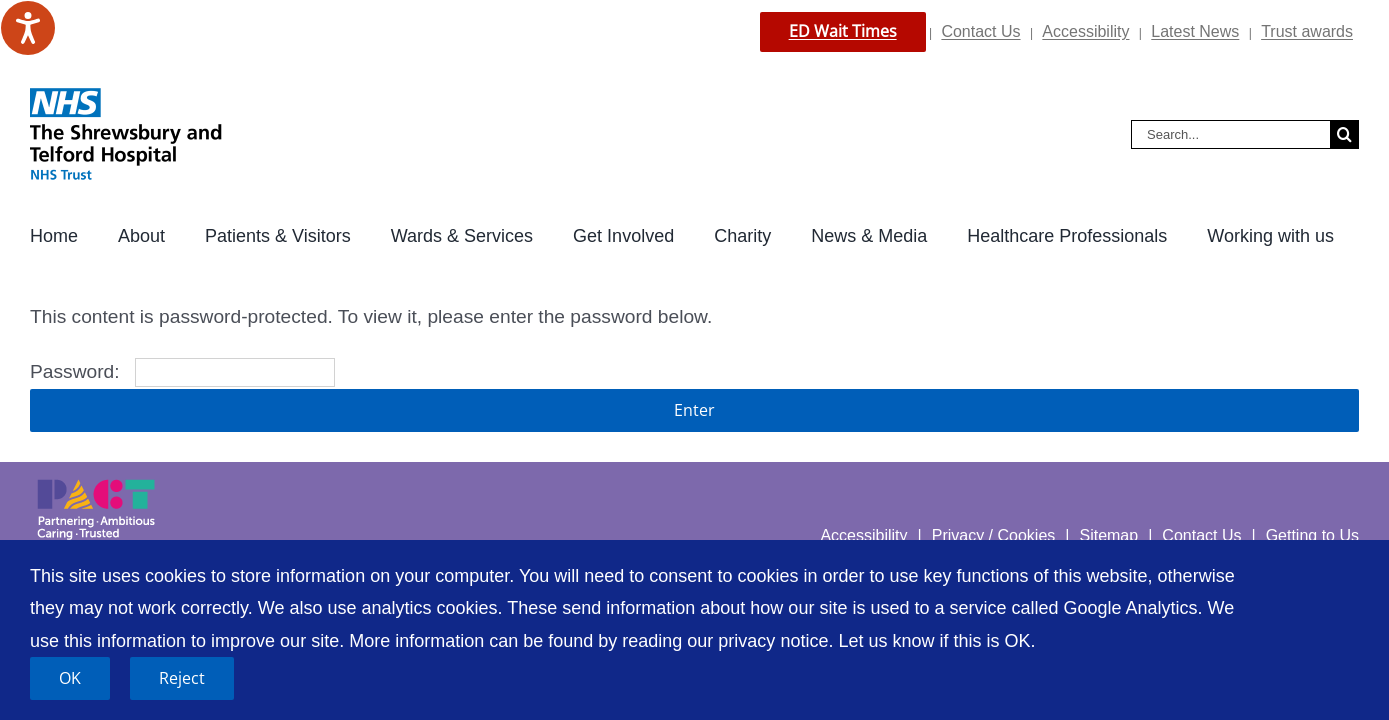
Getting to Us (1312, 535)
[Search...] (1230, 134)
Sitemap (1108, 535)
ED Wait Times (843, 31)
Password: (182, 371)
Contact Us (980, 31)
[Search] (1344, 134)
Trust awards (1307, 31)
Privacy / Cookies (994, 535)
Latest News (1195, 31)
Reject (182, 678)
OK (70, 678)
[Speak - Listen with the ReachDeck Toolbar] (28, 28)
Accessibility (1085, 31)
